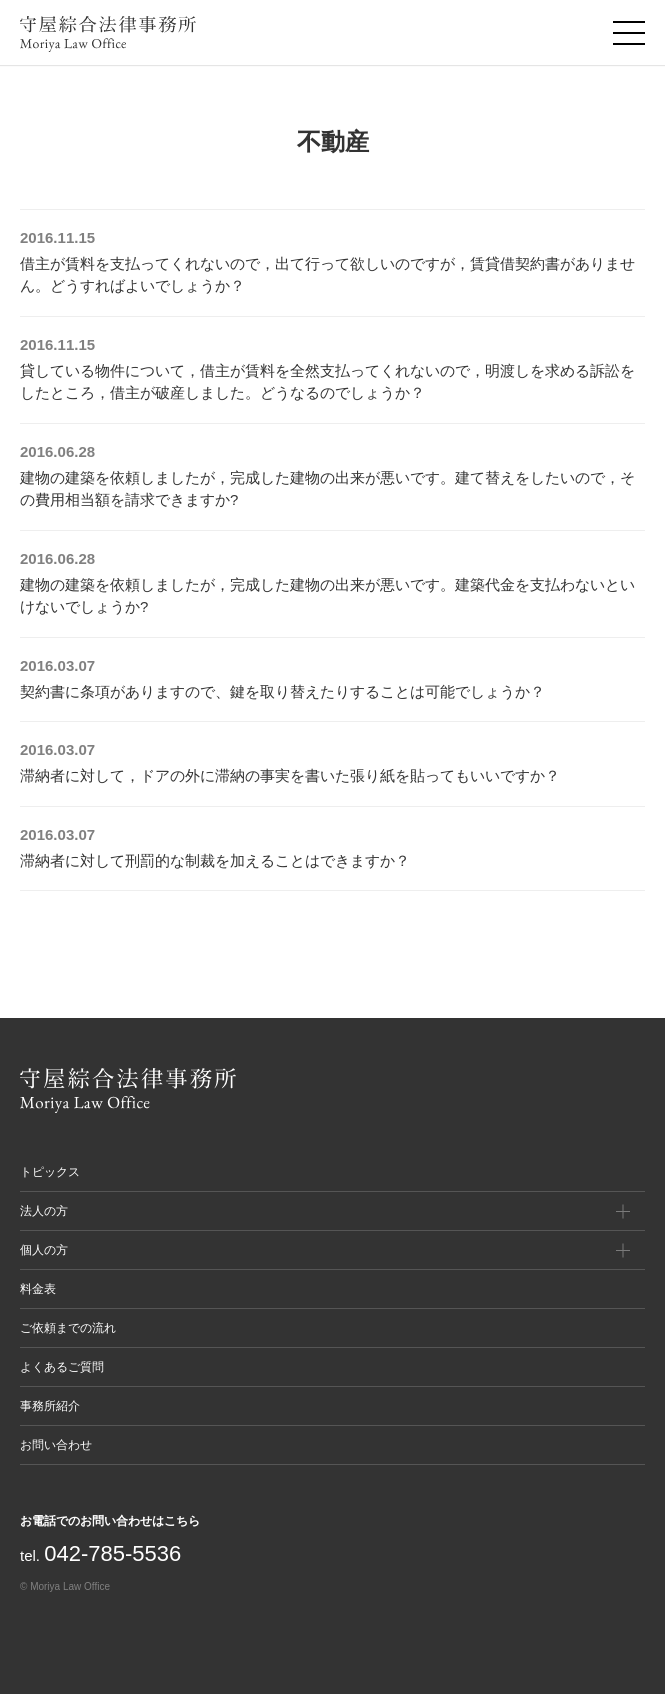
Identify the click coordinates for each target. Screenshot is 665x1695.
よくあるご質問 (62, 1367)
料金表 (38, 1289)
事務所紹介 (50, 1406)
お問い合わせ (56, 1445)
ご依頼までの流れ (68, 1328)
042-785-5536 (112, 1553)
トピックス (50, 1172)
